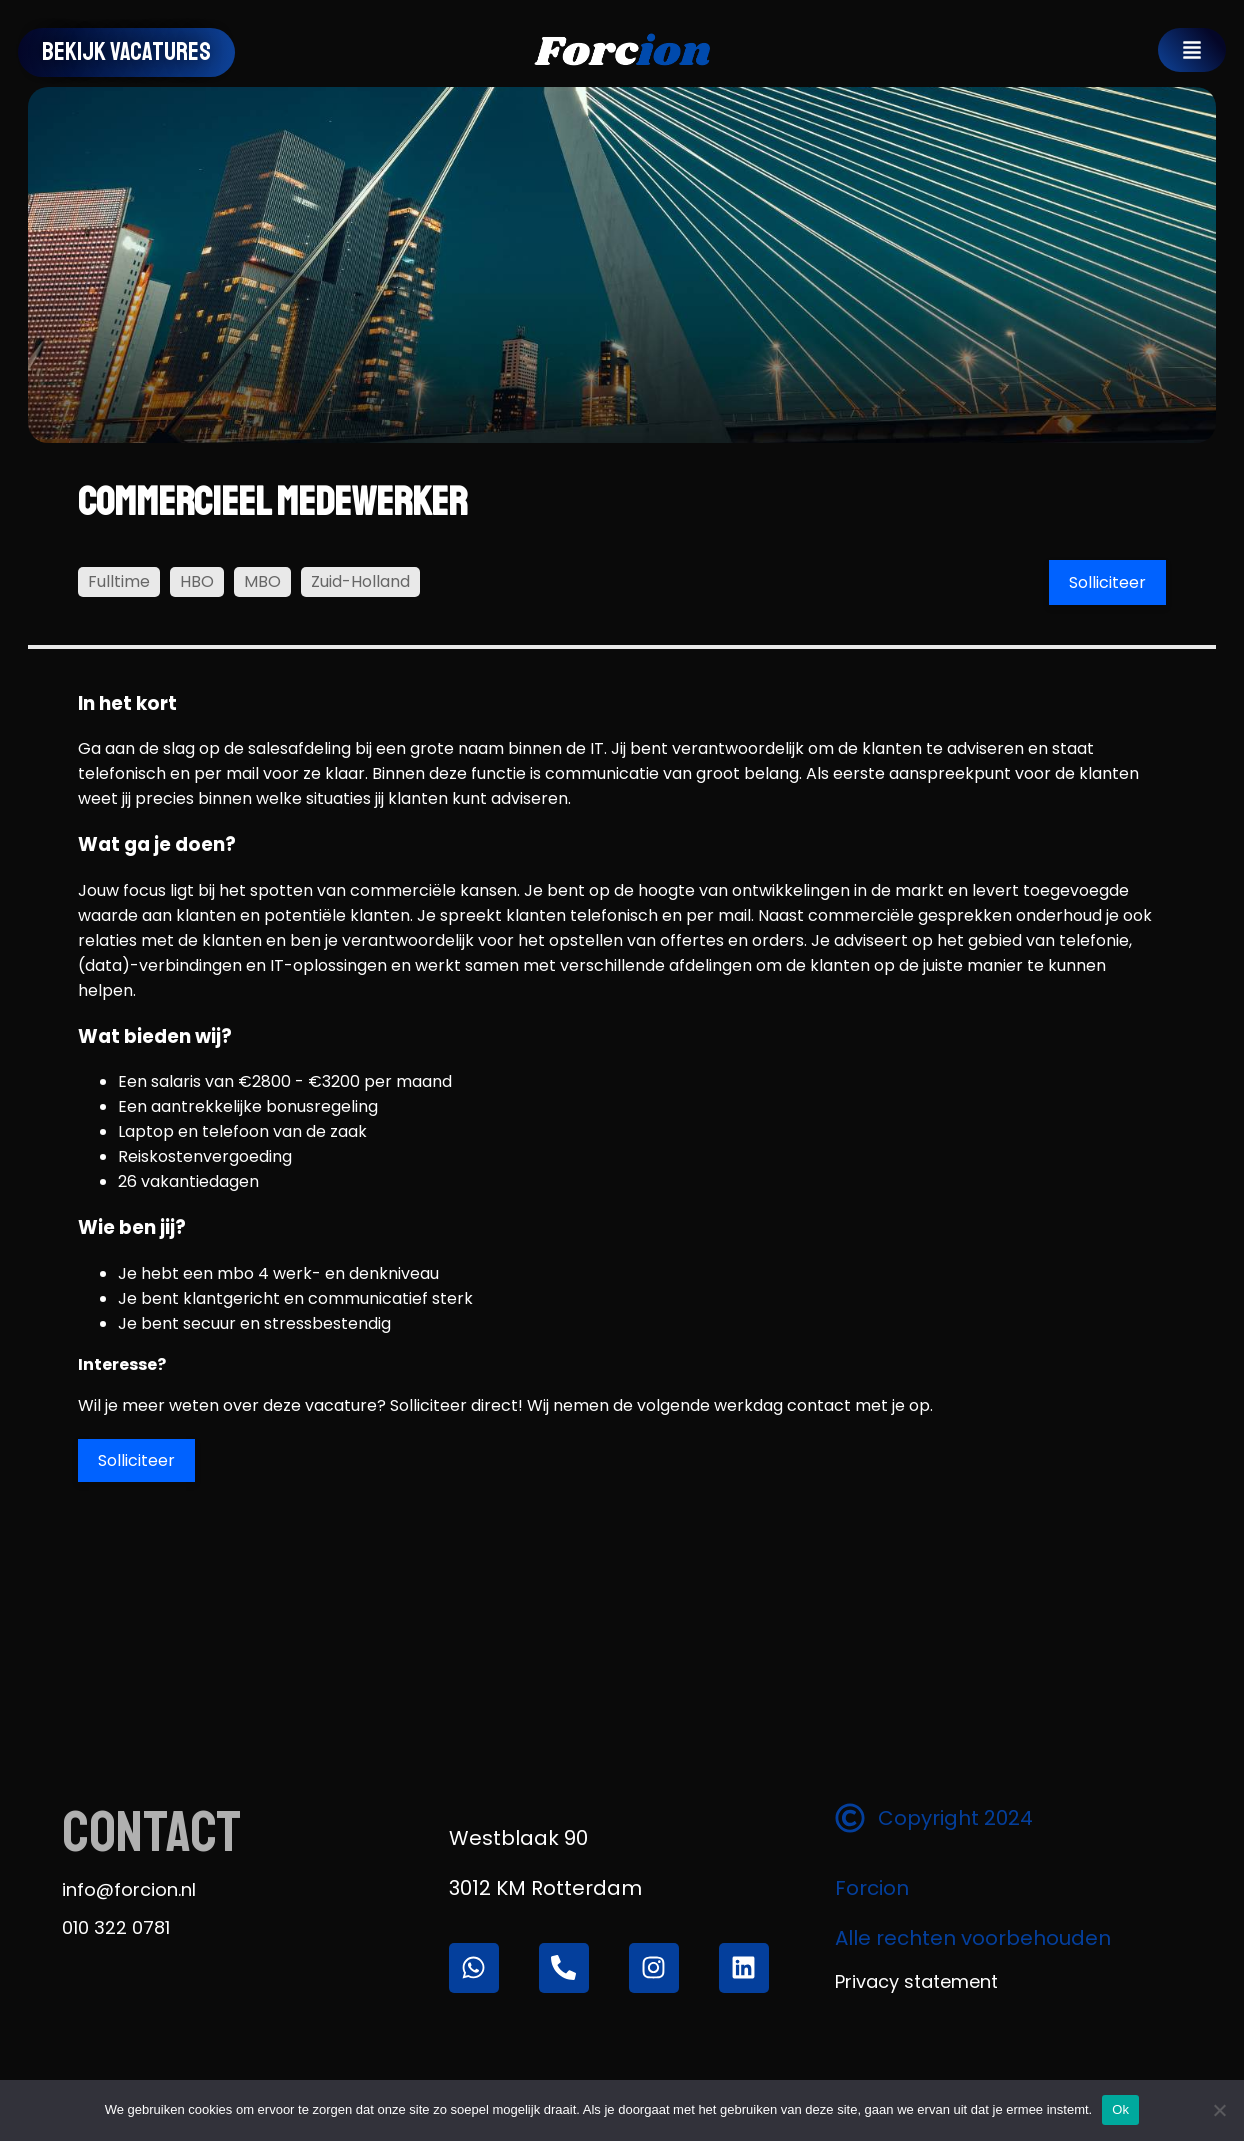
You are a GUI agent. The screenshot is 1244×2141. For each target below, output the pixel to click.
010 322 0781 (116, 1927)
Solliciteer (1107, 582)
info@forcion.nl (129, 1889)
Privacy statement (916, 1981)
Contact (151, 1832)
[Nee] (1219, 2110)
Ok (1120, 2109)
